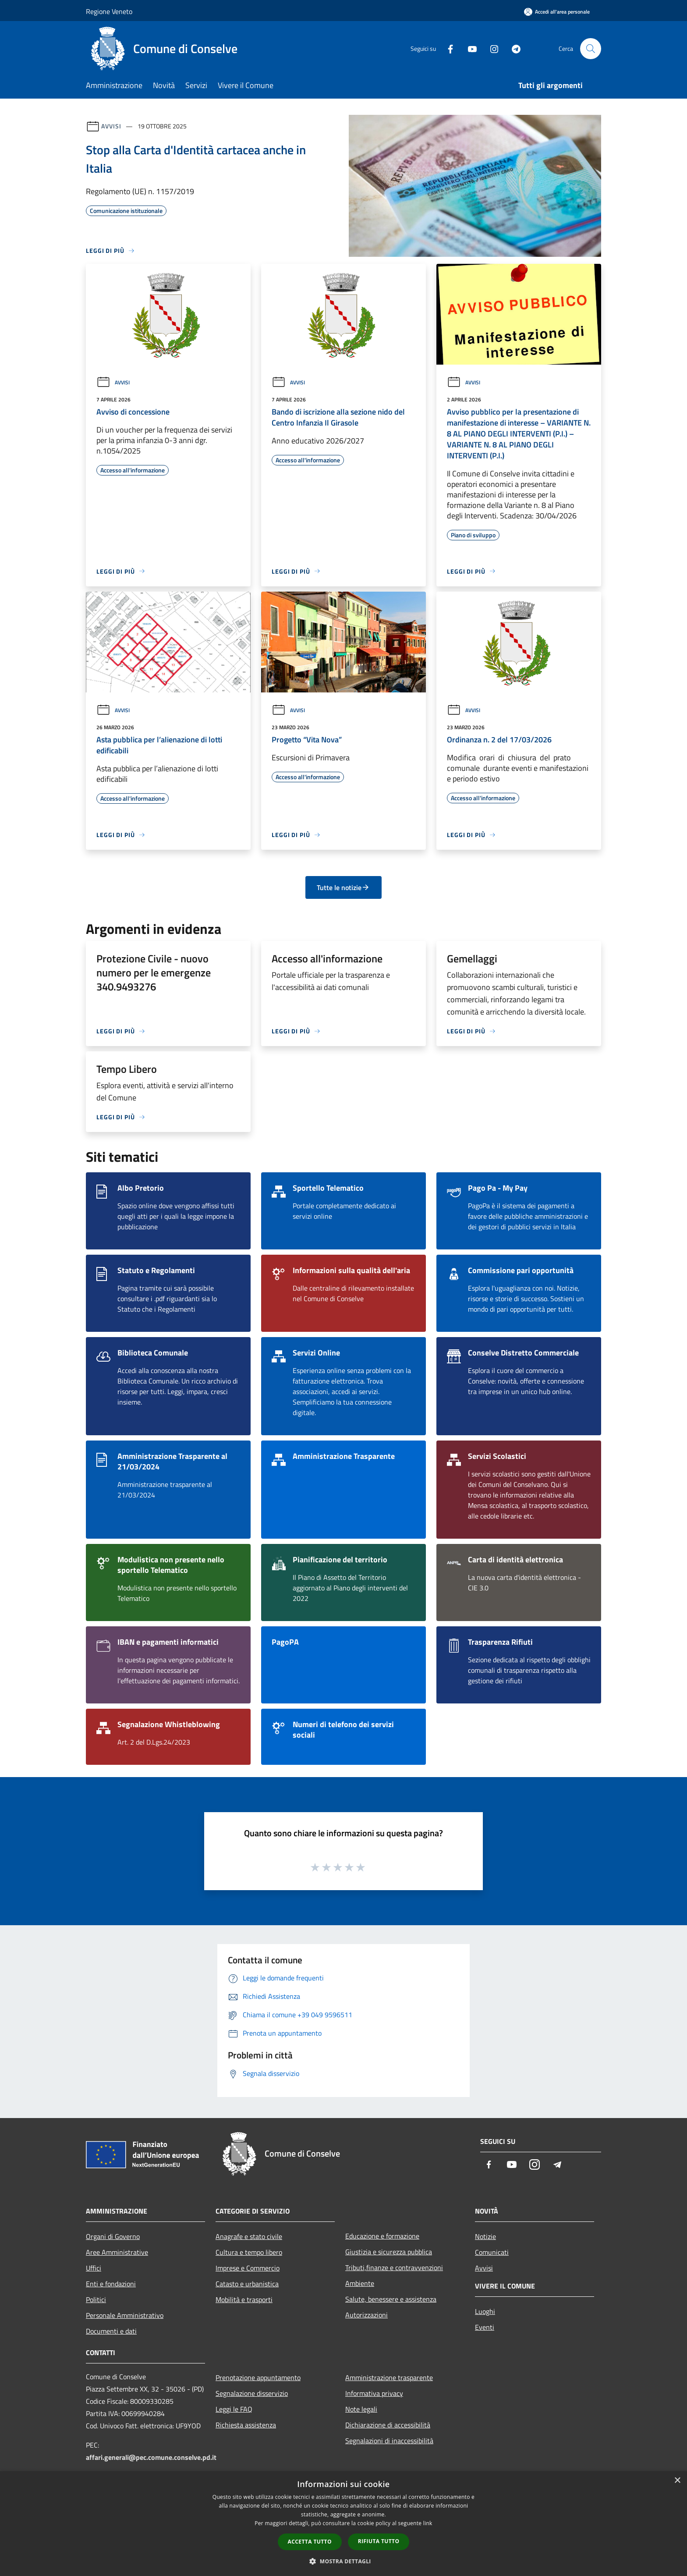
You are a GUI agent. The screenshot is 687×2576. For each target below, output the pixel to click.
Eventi (484, 2327)
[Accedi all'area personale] (557, 11)
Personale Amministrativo (124, 2315)
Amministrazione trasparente (389, 2377)
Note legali (361, 2409)
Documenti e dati (111, 2331)
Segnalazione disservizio (252, 2393)
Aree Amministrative (117, 2252)
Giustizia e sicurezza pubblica (388, 2251)
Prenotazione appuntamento (258, 2377)
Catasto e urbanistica (247, 2283)
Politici (96, 2299)
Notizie (485, 2236)
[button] (343, 2561)
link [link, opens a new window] (427, 2523)
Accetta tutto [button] (310, 2541)
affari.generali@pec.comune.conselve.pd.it (151, 2457)
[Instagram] (490, 48)
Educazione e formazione (382, 2236)
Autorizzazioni (366, 2315)
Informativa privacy (374, 2393)
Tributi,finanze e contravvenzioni (394, 2267)
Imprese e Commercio (248, 2268)
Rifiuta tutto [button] (379, 2541)
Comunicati (492, 2252)
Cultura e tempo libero (249, 2252)
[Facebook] (447, 48)
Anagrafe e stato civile (249, 2236)
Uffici (93, 2268)
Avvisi (111, 126)
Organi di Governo (113, 2236)
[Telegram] (512, 48)
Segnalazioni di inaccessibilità (389, 2440)
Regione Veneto (109, 11)
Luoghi (485, 2311)
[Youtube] (469, 48)
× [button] (677, 2480)
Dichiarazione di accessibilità (387, 2425)
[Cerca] (590, 48)
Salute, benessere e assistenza (390, 2299)
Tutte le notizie (343, 887)
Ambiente (359, 2283)
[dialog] (343, 2523)
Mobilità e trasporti (244, 2299)
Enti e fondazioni (111, 2283)
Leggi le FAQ (234, 2409)
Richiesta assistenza (246, 2425)
